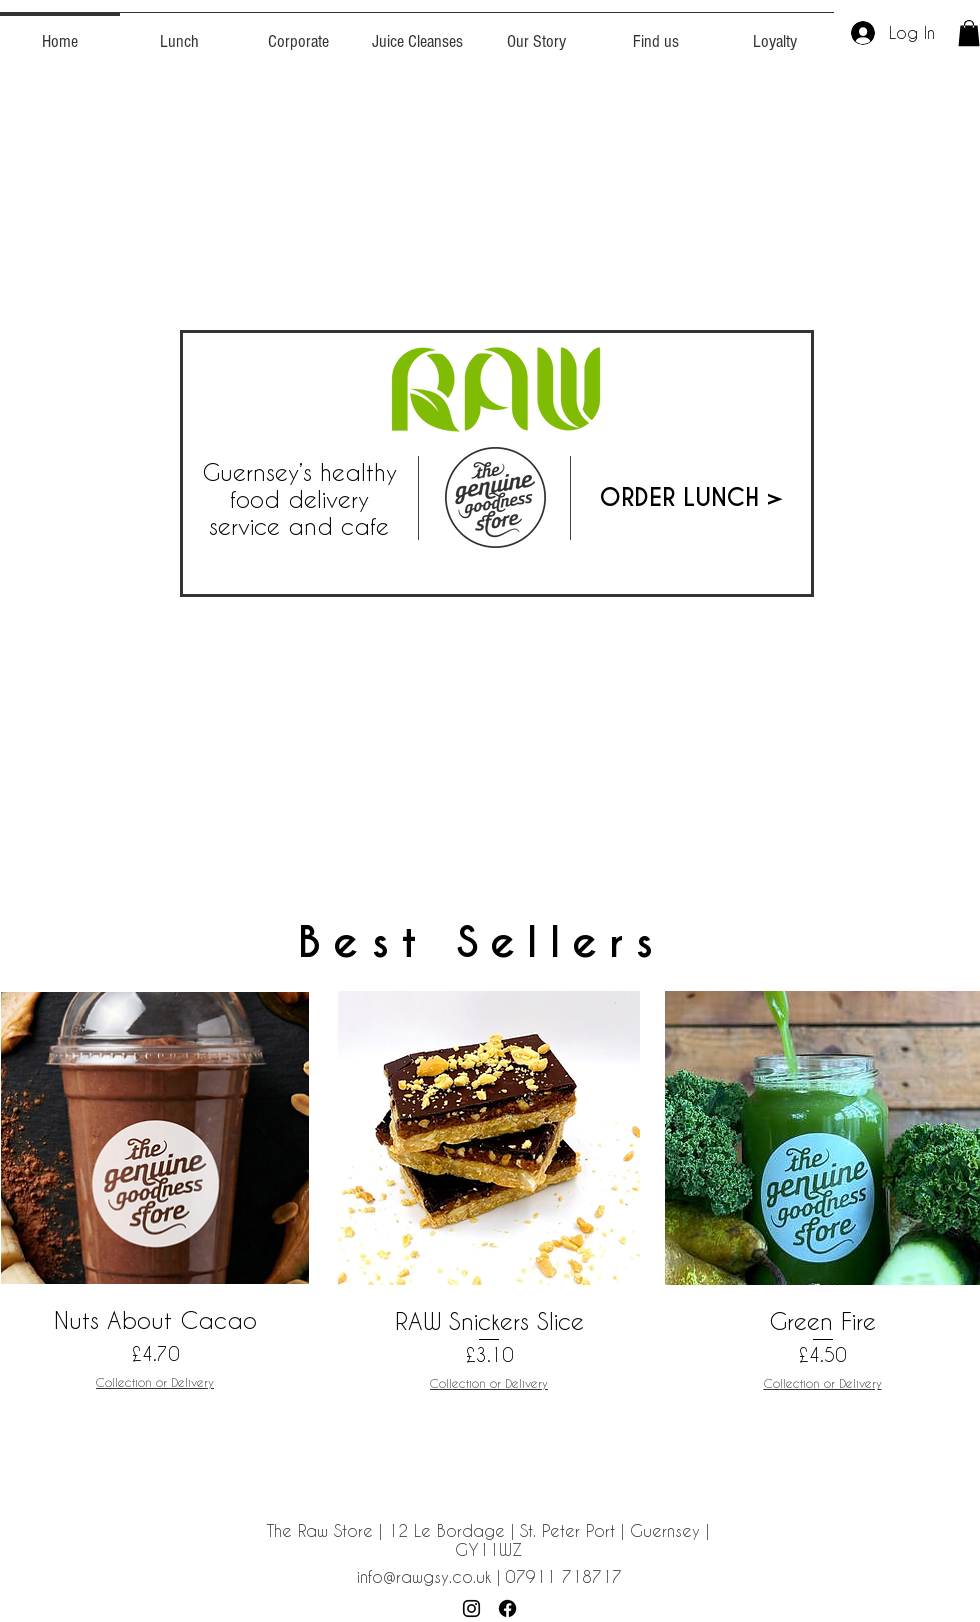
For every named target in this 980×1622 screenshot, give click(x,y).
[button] (969, 33)
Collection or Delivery (155, 1382)
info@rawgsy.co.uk (424, 1576)
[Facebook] (507, 1608)
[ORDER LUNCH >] (692, 498)
